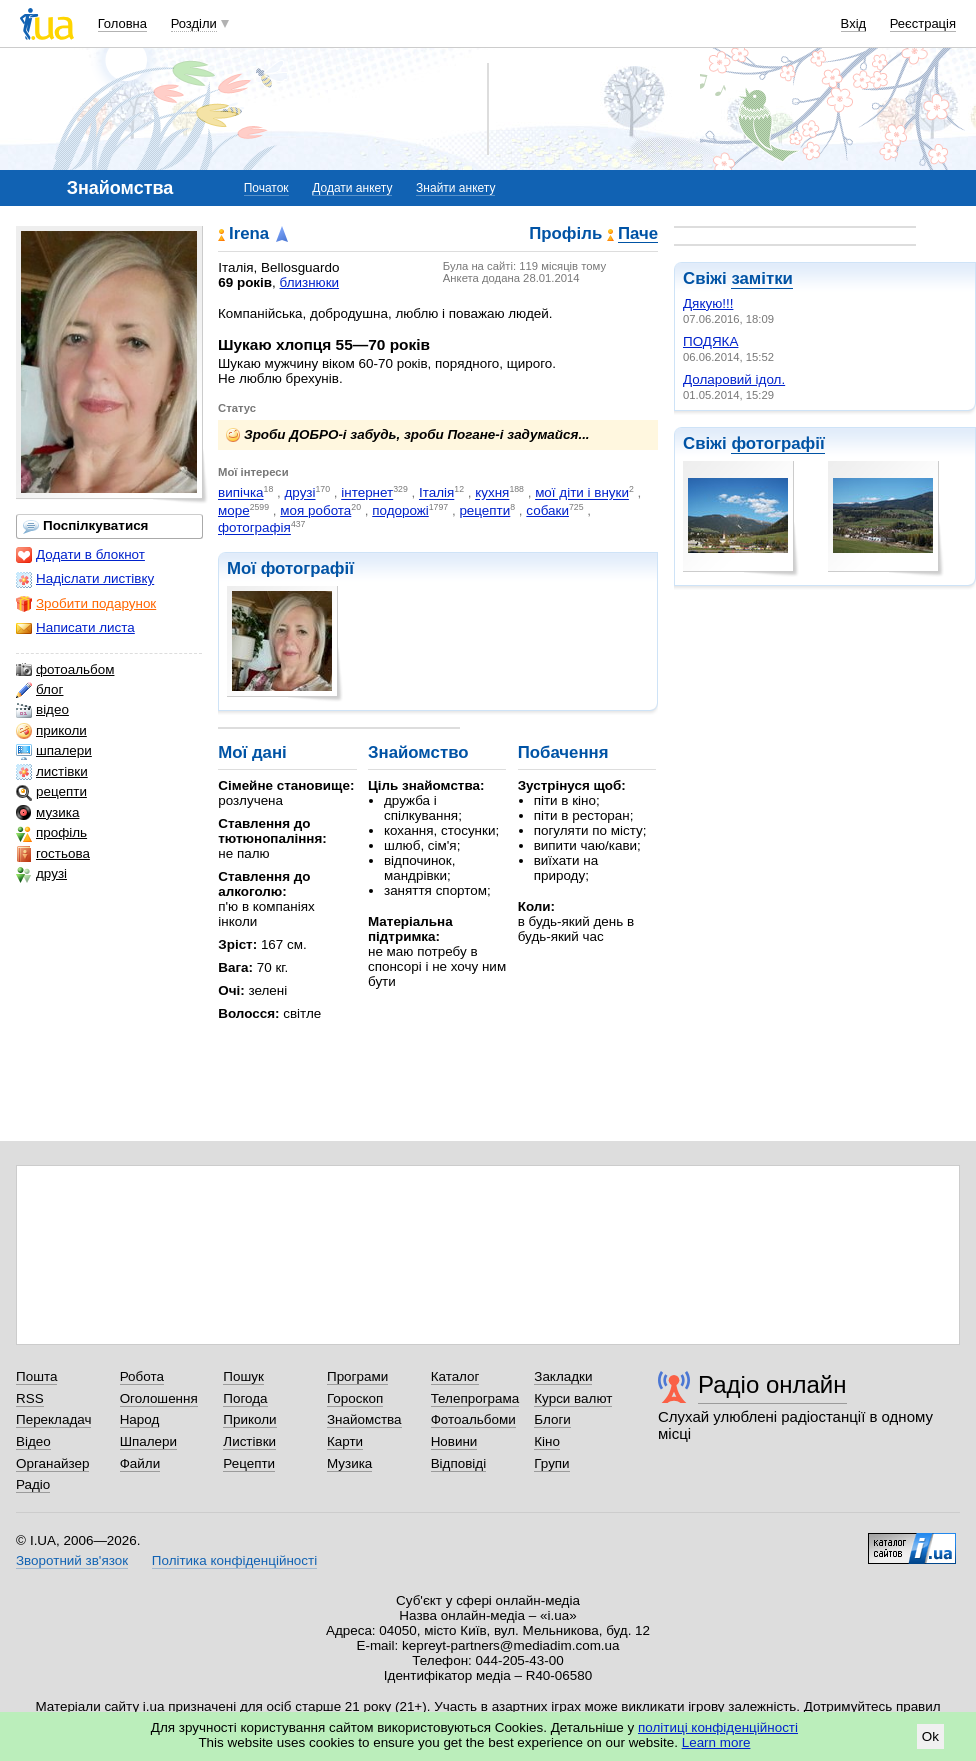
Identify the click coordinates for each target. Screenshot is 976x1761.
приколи (51, 731)
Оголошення (159, 1398)
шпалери (54, 751)
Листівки (249, 1441)
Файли (140, 1463)
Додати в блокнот (80, 555)
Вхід (854, 23)
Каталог (455, 1376)
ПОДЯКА (710, 341)
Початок (266, 188)
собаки (547, 510)
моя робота (315, 510)
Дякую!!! (708, 303)
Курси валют (573, 1398)
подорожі (400, 510)
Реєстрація (923, 23)
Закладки (563, 1376)
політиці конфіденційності (718, 1727)
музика (47, 813)
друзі (41, 874)
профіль (51, 833)
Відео (33, 1441)
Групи (551, 1463)
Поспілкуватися (85, 526)
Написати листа (75, 628)
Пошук (243, 1376)
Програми (357, 1376)
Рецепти (249, 1463)
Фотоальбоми (473, 1419)
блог (39, 690)
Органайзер (52, 1463)
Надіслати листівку (85, 579)
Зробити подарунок (86, 604)
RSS (30, 1398)
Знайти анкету (455, 188)
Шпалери (148, 1441)
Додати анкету (352, 188)
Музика (349, 1463)
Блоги (552, 1419)
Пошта (36, 1376)
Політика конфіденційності (234, 1560)
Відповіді (459, 1463)
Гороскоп (355, 1398)
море (234, 510)
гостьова (53, 854)
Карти (345, 1441)
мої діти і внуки (582, 493)
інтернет (367, 493)
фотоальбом (65, 670)
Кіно (547, 1441)
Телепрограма (475, 1398)
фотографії (777, 443)
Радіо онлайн (772, 1384)
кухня (492, 493)
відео (42, 710)
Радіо (33, 1484)
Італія (436, 493)
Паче (638, 234)
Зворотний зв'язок (72, 1560)
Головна (122, 23)
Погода (245, 1398)
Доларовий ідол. (734, 379)
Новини (454, 1441)
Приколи (249, 1419)
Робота (142, 1376)
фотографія (254, 528)
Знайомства (364, 1419)
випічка (241, 493)
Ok (930, 1736)
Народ (140, 1419)
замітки (762, 278)
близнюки (310, 282)
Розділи (194, 23)
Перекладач (53, 1419)
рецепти (51, 792)
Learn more (716, 1742)
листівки (52, 772)
